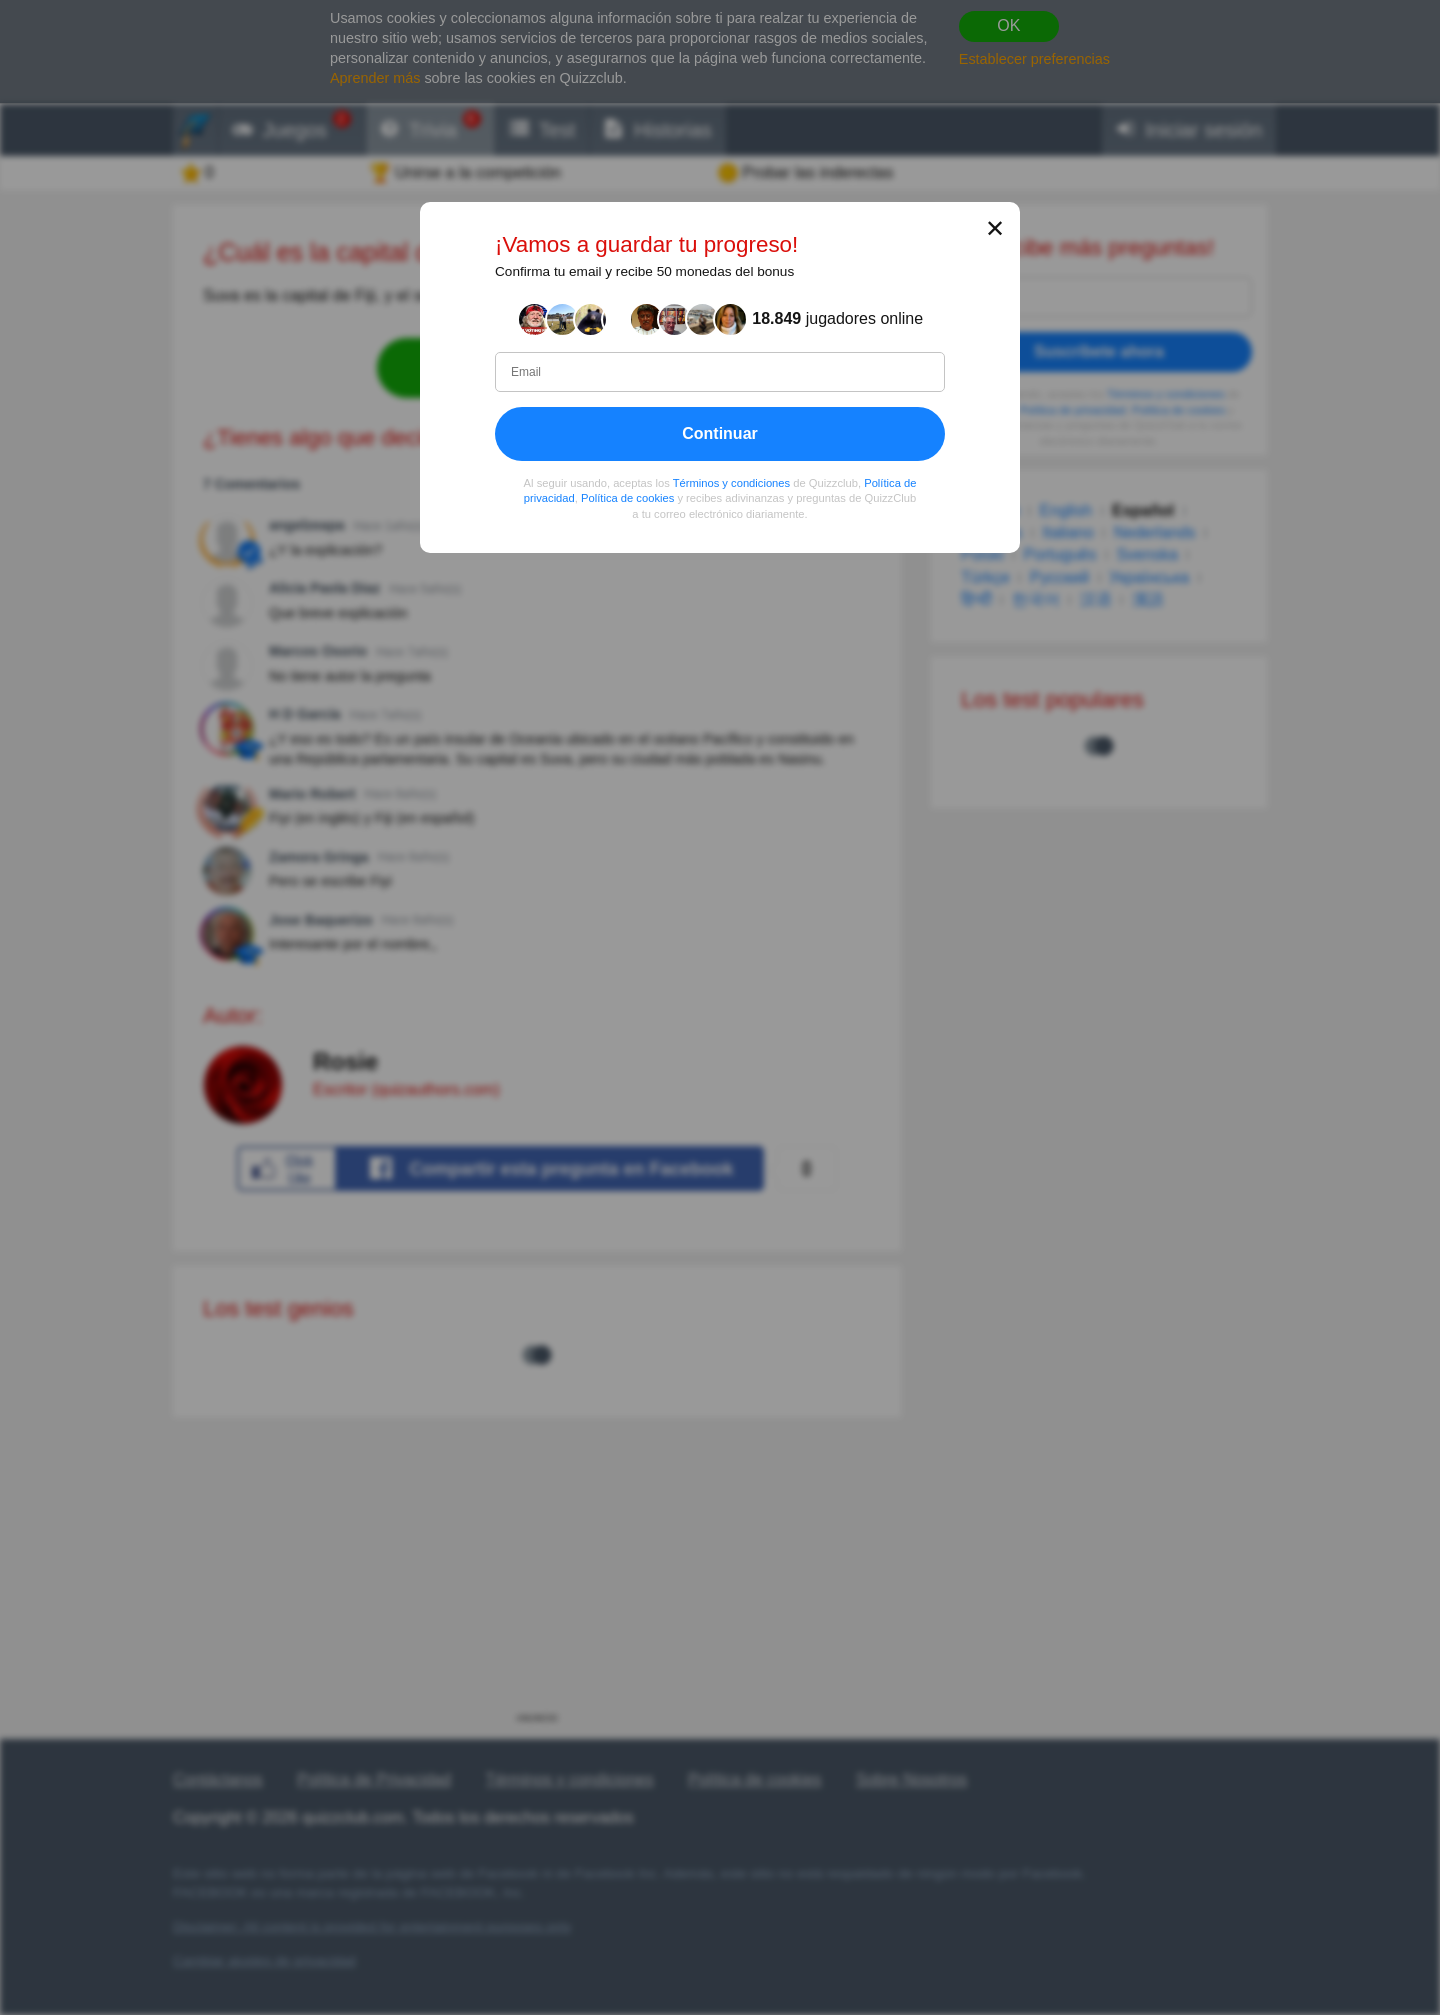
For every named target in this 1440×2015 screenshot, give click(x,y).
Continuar (720, 432)
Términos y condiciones (732, 482)
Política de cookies (627, 498)
